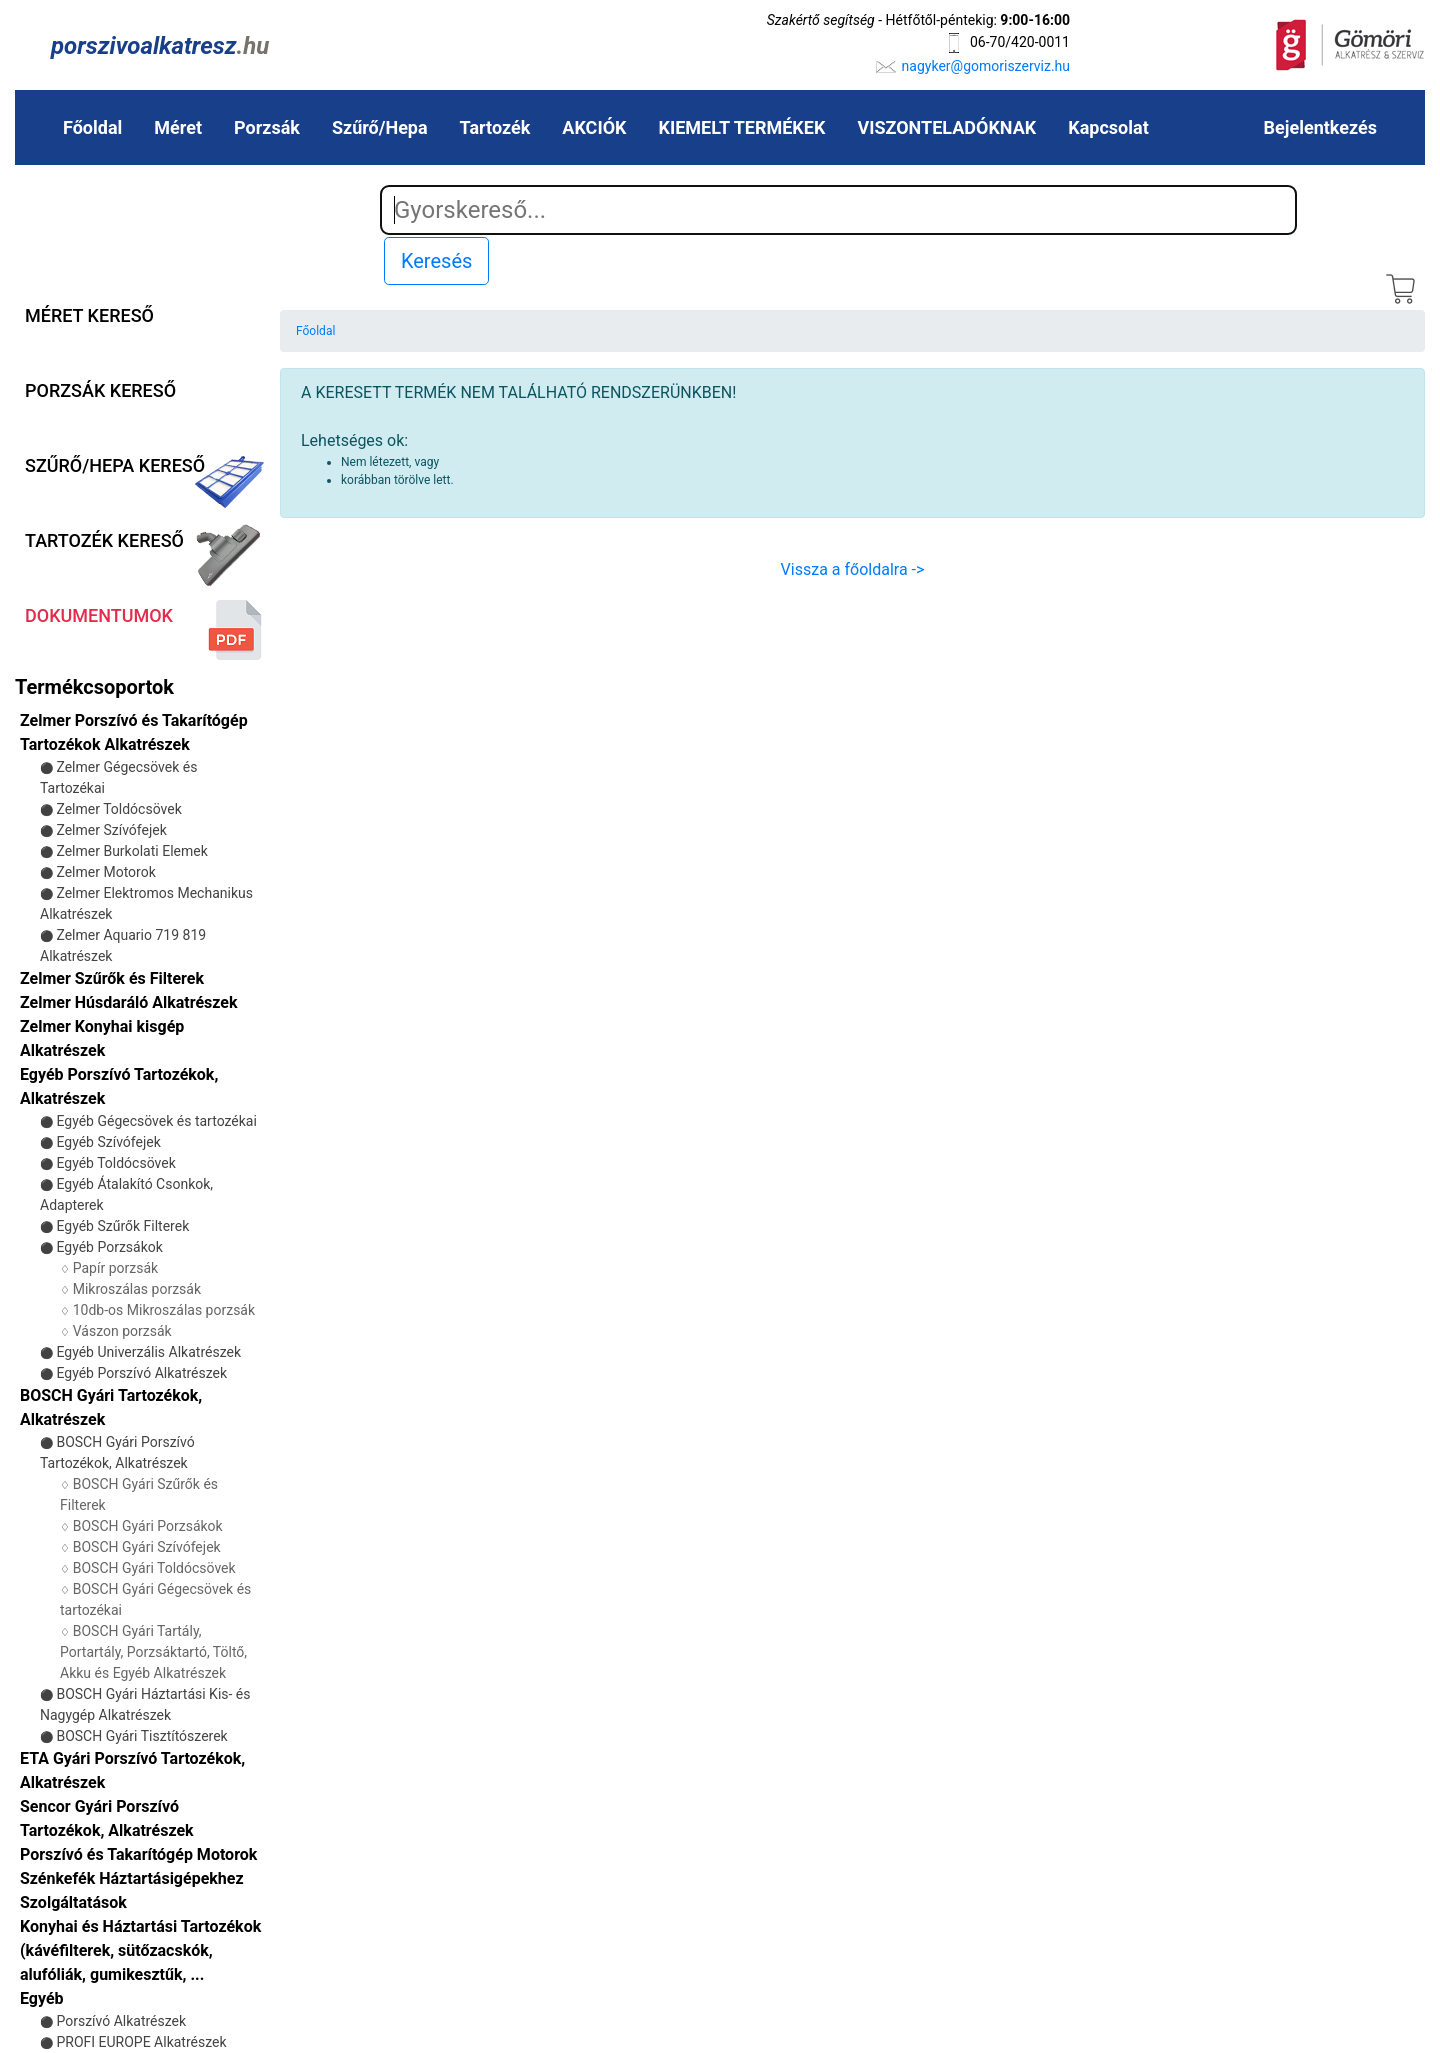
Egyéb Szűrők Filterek (122, 1226)
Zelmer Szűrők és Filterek (112, 978)
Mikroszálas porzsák (137, 1289)
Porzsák (267, 127)
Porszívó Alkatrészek (121, 2021)
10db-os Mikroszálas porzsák (164, 1310)
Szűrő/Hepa (380, 127)
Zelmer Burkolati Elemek (131, 851)
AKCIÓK (594, 127)
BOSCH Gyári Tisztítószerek (141, 1736)
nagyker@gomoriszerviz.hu (986, 66)
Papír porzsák (115, 1268)
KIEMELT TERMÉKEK (742, 127)
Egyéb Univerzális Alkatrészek (148, 1352)
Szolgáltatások (73, 1902)
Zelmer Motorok (105, 872)
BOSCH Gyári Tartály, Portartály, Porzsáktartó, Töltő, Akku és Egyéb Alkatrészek (153, 1652)
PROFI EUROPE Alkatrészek (141, 2042)
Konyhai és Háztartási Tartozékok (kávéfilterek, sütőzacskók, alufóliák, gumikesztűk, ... (140, 1950)
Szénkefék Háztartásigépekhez (132, 1878)
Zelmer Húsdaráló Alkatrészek (129, 1002)
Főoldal (92, 127)
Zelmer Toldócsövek (118, 809)
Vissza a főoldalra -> (853, 569)
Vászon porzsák (122, 1331)
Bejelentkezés (1320, 127)
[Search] (838, 210)
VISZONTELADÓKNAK (946, 127)
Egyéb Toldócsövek (115, 1163)
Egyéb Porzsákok (109, 1247)
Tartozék (495, 127)
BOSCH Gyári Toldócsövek (154, 1568)
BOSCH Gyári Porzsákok (148, 1526)
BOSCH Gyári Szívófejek (147, 1547)
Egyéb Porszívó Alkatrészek (141, 1373)
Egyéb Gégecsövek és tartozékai (156, 1121)
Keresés (436, 261)
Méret (178, 127)
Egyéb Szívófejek (108, 1142)
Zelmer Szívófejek (111, 830)
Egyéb (42, 1998)
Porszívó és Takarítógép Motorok (138, 1854)
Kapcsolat (1108, 127)
